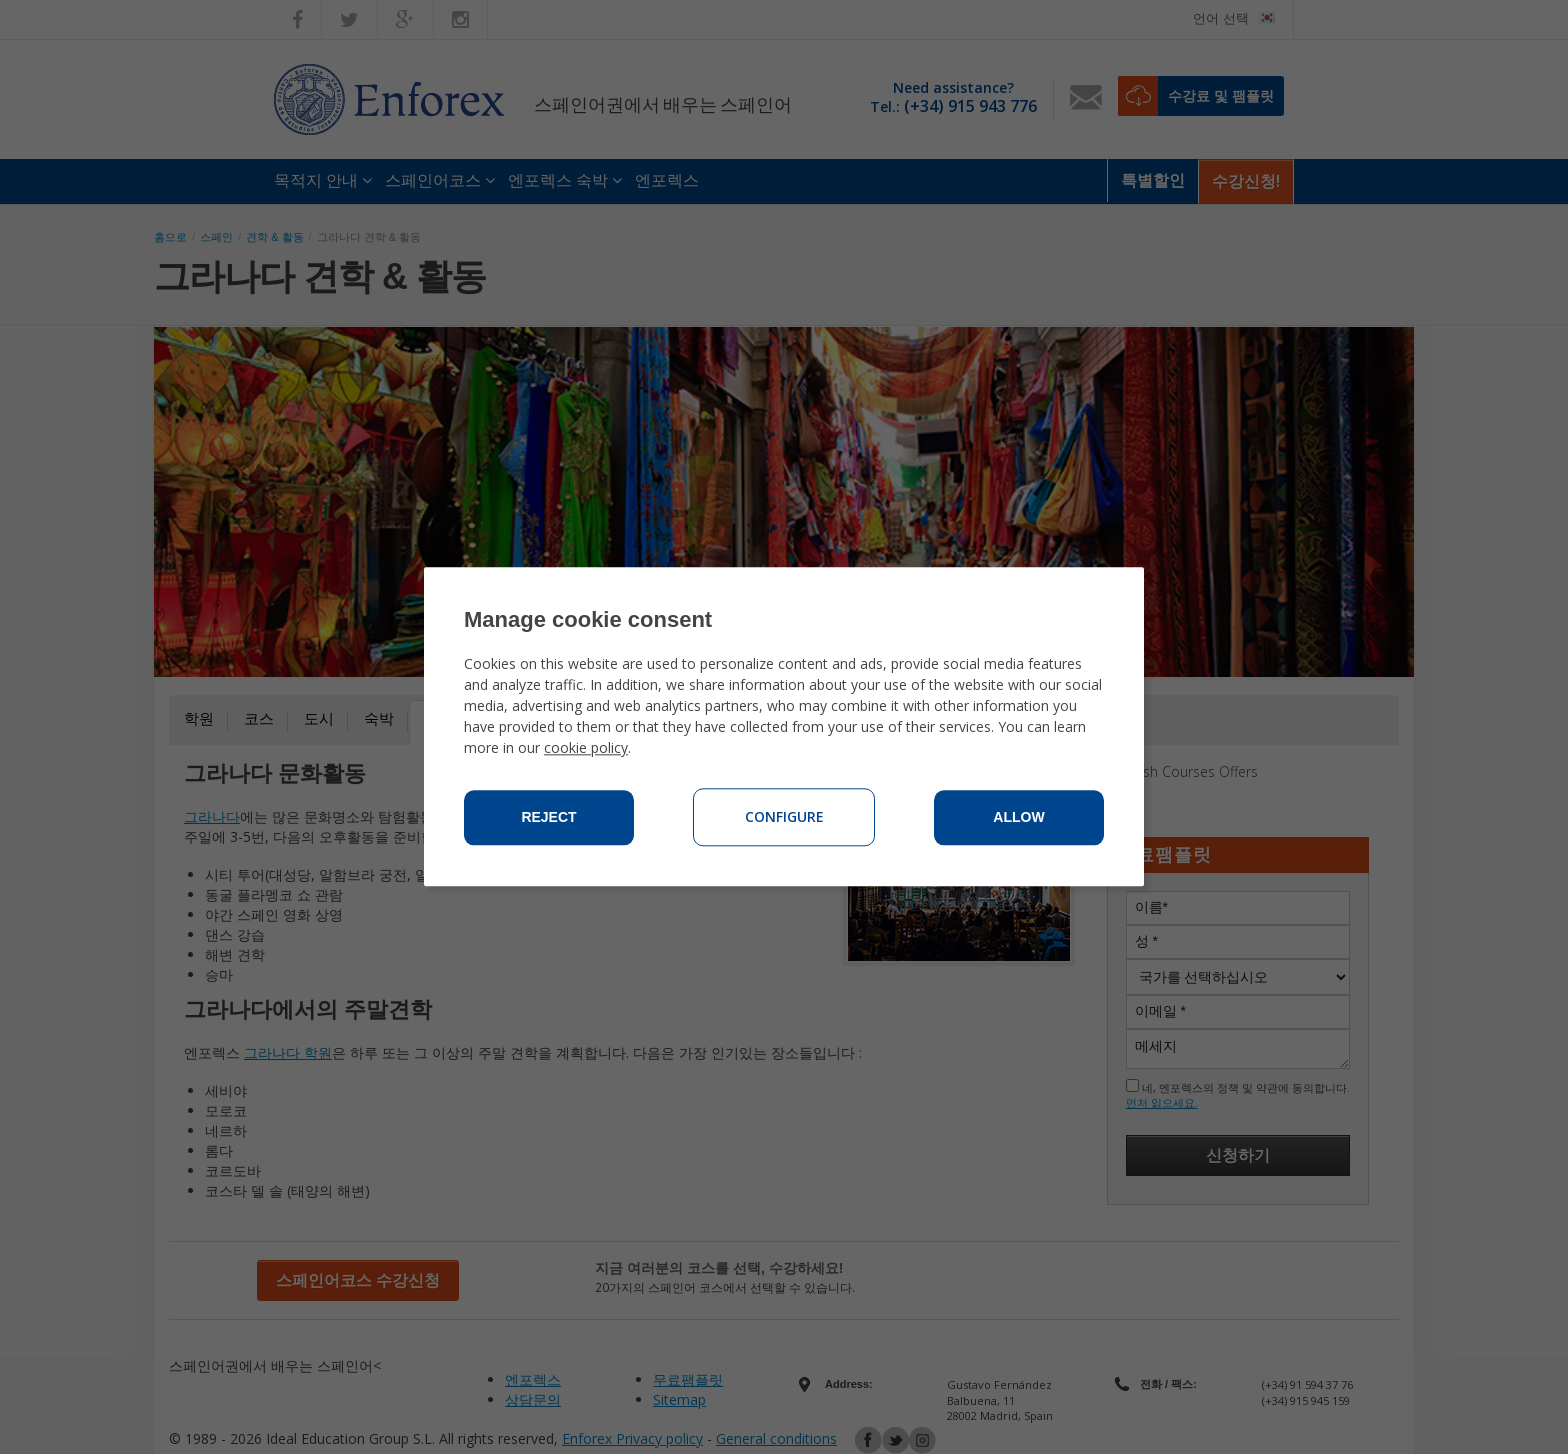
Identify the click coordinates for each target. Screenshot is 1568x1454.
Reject (548, 818)
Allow (1018, 818)
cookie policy (586, 748)
